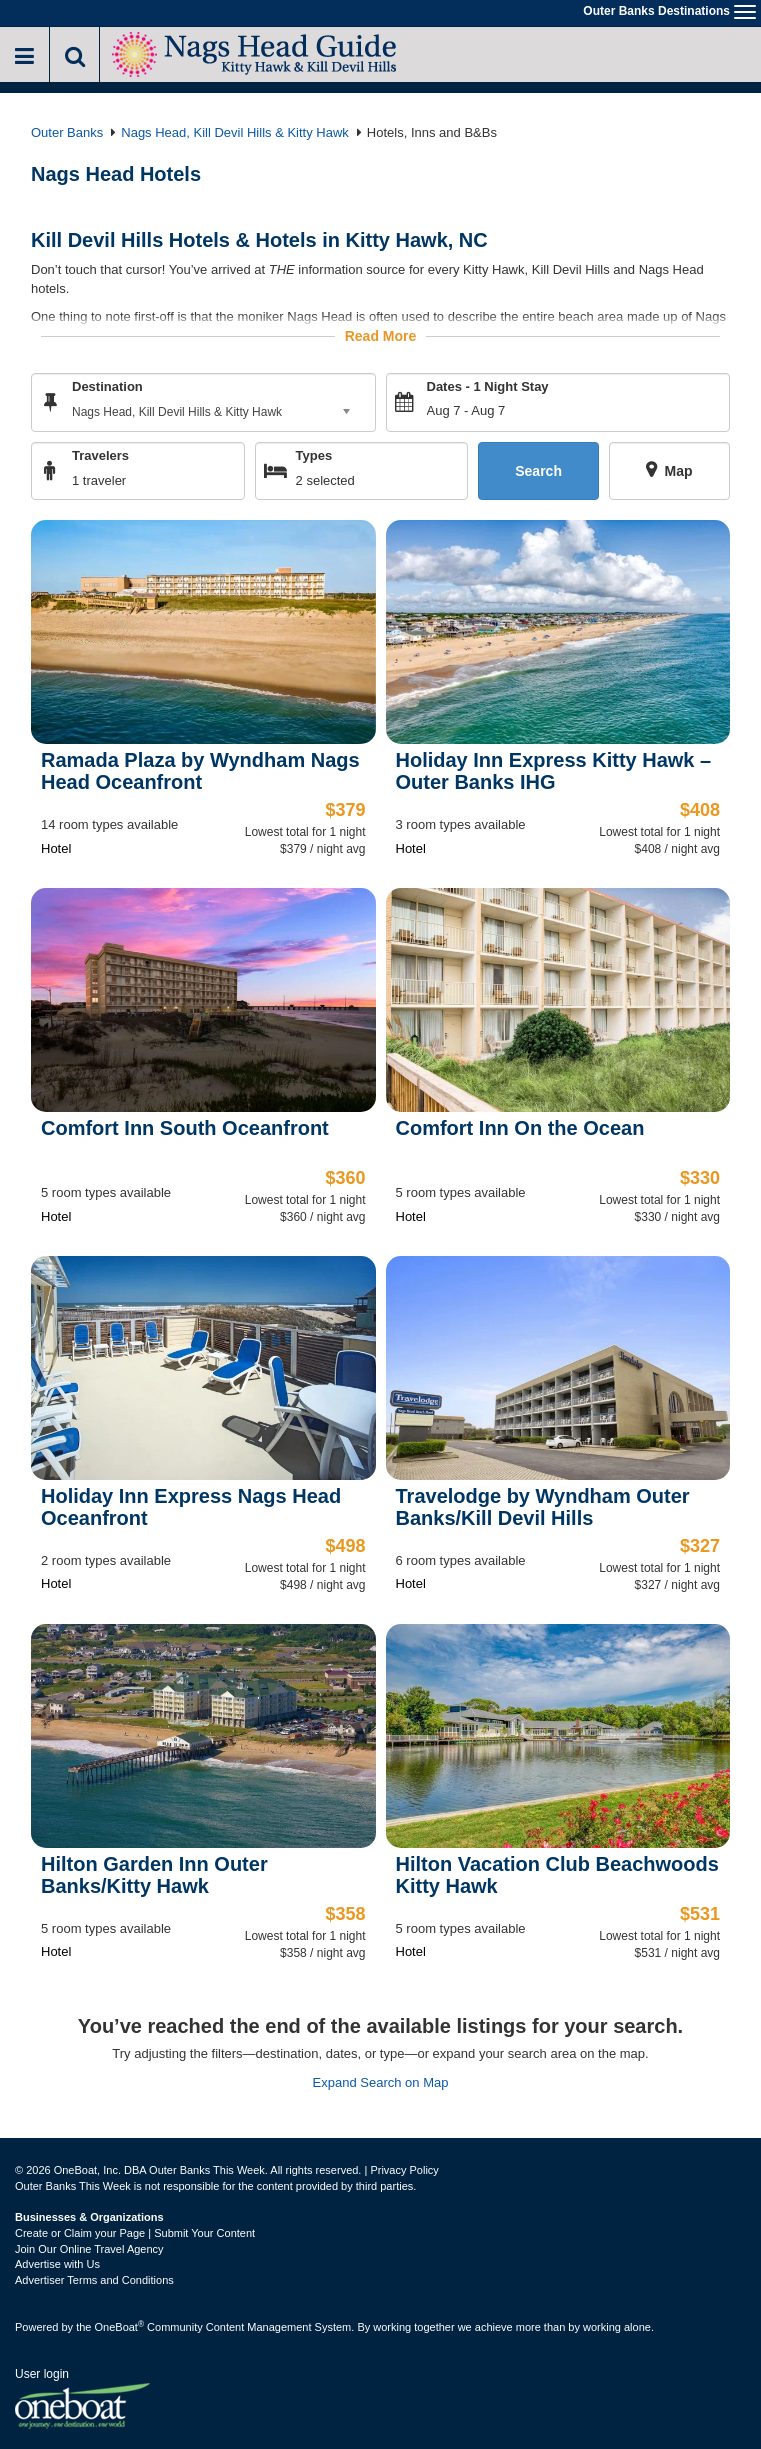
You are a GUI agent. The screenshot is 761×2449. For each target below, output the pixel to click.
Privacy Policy (404, 2170)
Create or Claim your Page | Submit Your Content (135, 2233)
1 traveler (99, 480)
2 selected (325, 480)
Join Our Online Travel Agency (89, 2249)
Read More (381, 336)
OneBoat (120, 2327)
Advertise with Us (57, 2264)
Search (538, 471)
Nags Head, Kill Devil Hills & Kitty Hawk (235, 132)
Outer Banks (67, 132)
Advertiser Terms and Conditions (94, 2280)
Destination (107, 386)
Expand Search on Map (381, 2082)
